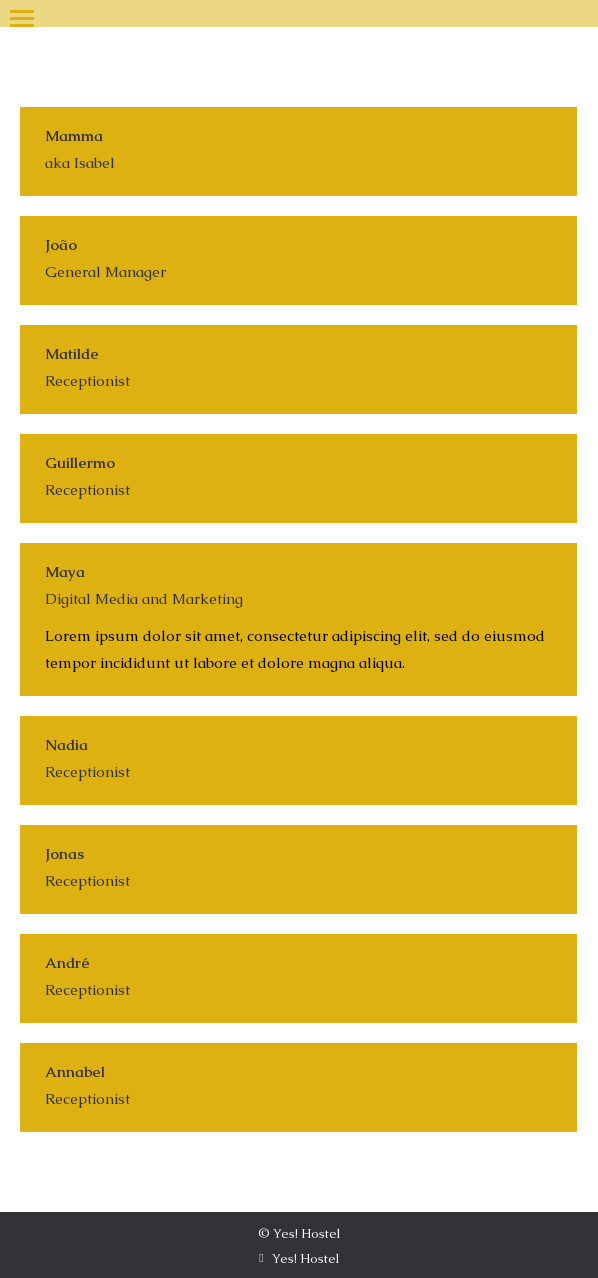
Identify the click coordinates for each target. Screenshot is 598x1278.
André (67, 962)
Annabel (75, 1071)
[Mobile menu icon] (22, 13)
